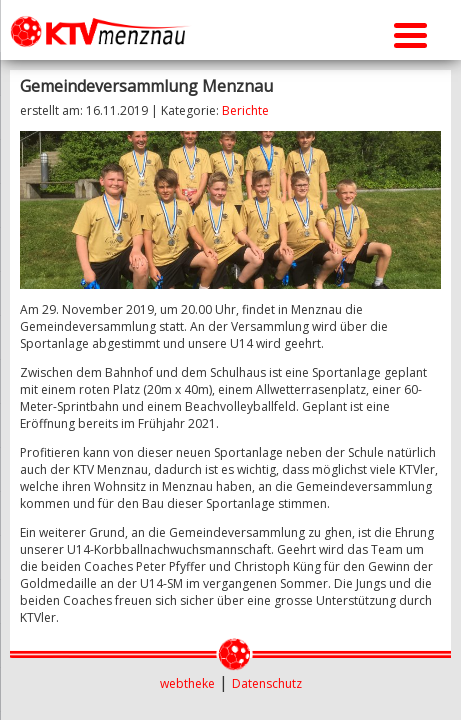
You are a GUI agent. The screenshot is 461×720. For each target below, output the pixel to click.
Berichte (245, 110)
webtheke (187, 683)
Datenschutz (267, 683)
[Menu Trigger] (410, 32)
